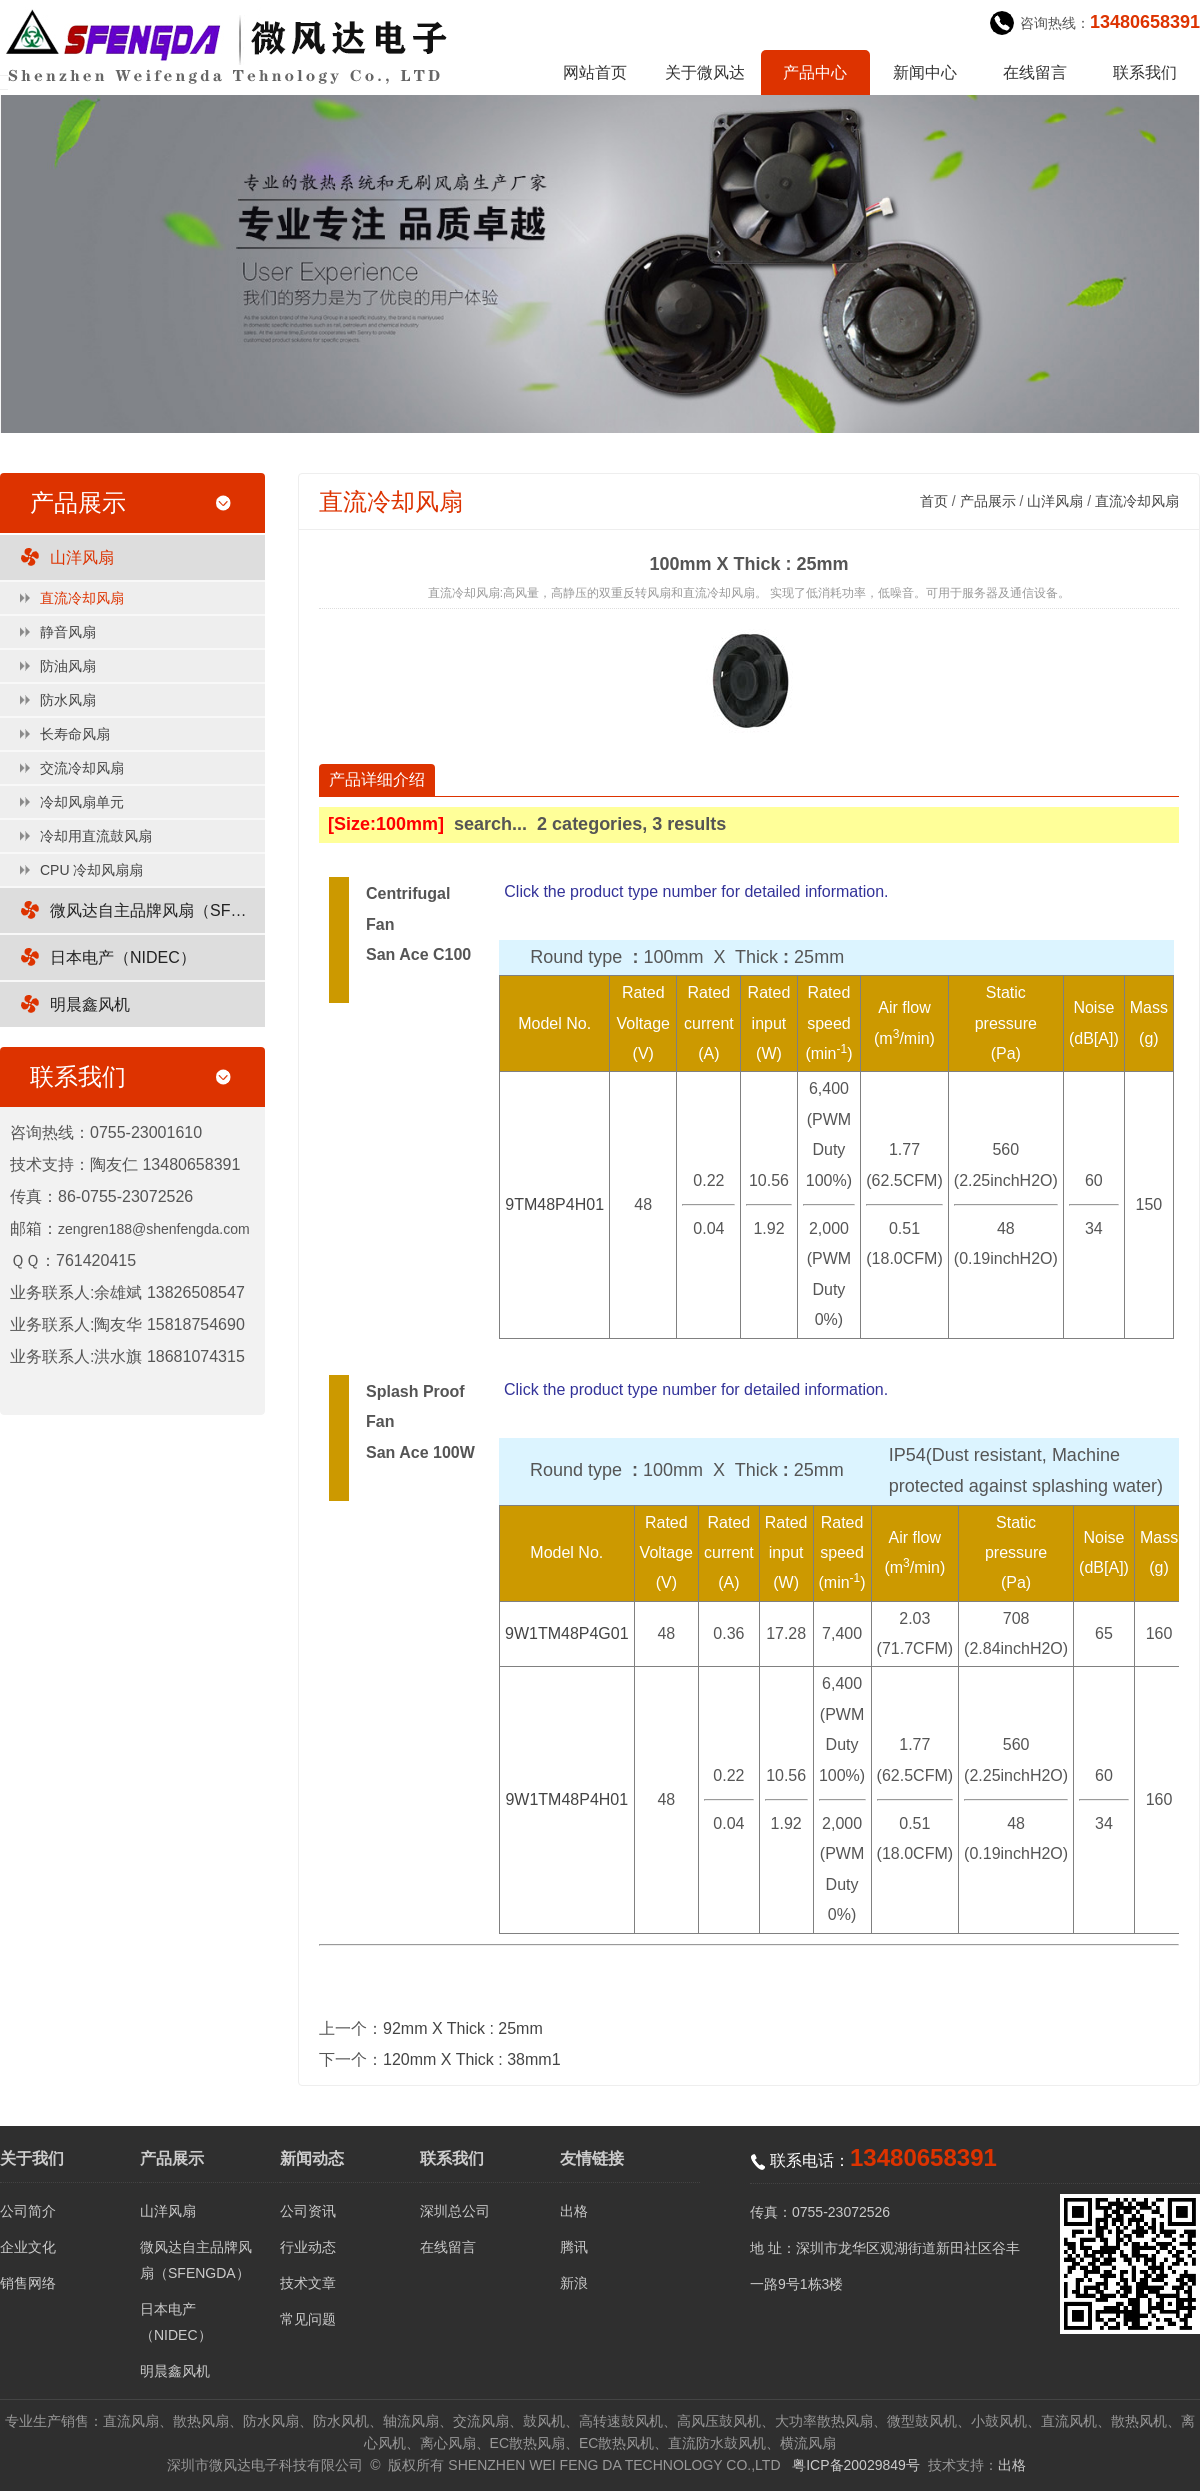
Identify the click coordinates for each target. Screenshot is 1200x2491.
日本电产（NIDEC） (123, 957)
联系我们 (1145, 72)
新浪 (574, 2283)
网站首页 (595, 72)
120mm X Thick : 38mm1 (472, 2059)
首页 (934, 501)
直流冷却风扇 (82, 598)
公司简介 (28, 2211)
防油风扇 (68, 666)
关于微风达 (705, 72)
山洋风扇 (82, 557)
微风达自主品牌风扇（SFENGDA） (157, 910)
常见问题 (308, 2319)
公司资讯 (308, 2211)
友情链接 (592, 2158)
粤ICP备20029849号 (856, 2465)
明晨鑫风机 (90, 1004)
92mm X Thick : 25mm (463, 2028)
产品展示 (988, 501)
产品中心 (815, 72)
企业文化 (28, 2247)
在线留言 (1035, 72)
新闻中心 (925, 72)
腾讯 (574, 2247)
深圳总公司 (455, 2211)
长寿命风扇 (75, 734)
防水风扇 (68, 700)
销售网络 (28, 2283)
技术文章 (308, 2283)
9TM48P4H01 (554, 1204)
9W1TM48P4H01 (566, 1799)
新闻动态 (312, 2158)
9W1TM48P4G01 (567, 1633)
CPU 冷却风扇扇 (91, 870)
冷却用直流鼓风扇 (96, 836)
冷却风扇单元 (82, 802)
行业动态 (308, 2247)
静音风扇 (68, 632)
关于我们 (32, 2158)
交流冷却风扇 (82, 768)
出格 (574, 2211)
